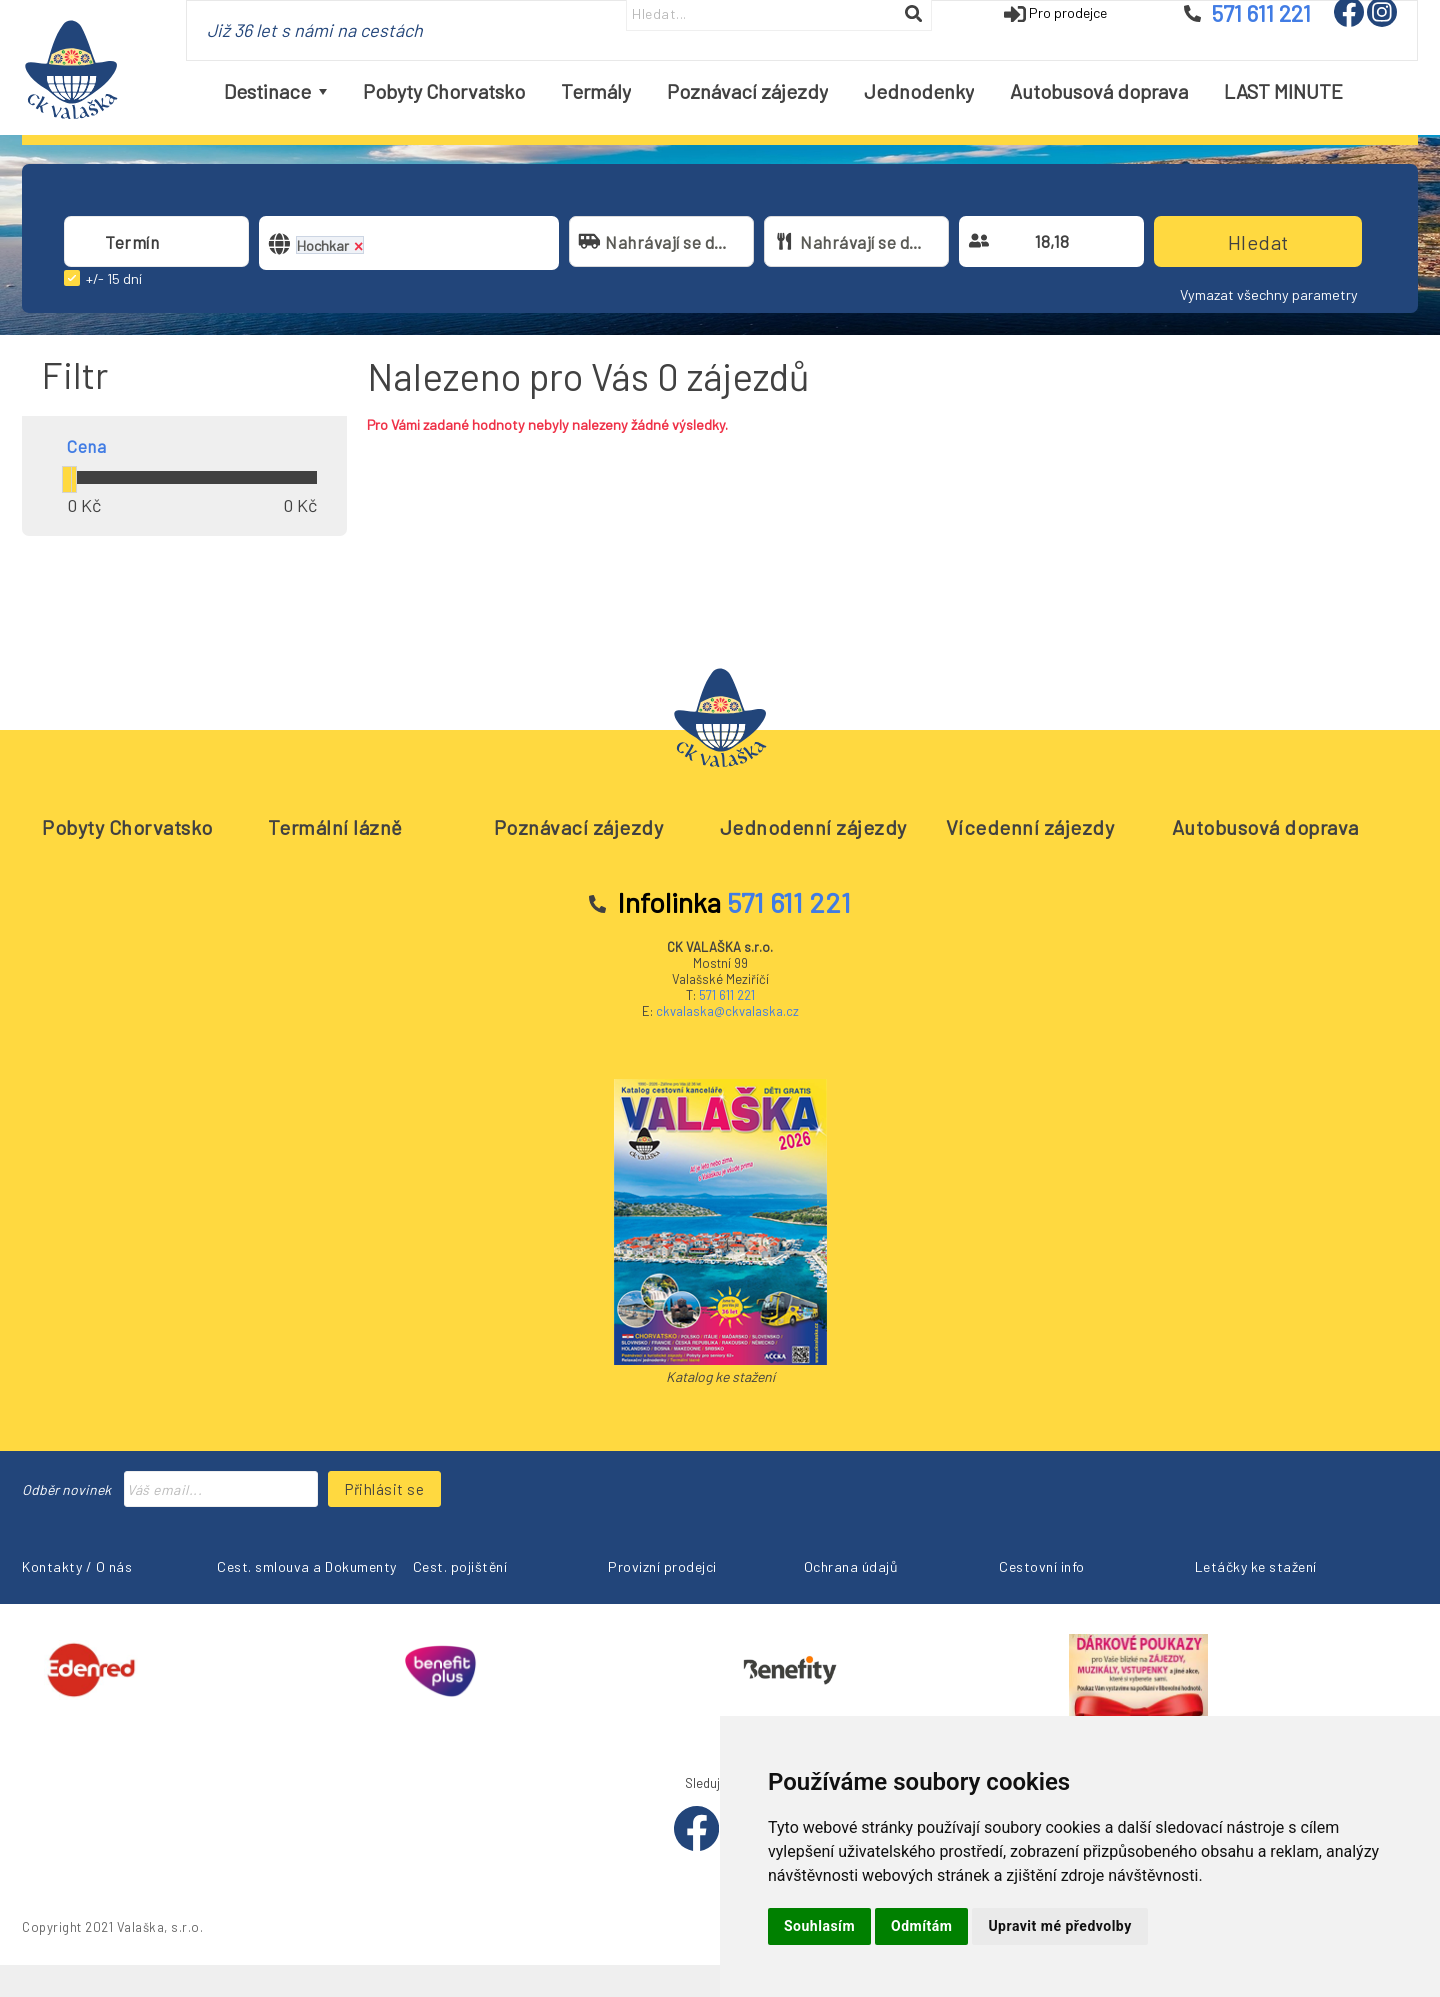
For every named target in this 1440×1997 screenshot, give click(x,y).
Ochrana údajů (851, 1566)
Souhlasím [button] (819, 1926)
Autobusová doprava (1265, 827)
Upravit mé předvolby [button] (1059, 1926)
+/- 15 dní (114, 278)
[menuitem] (275, 91)
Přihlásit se (384, 1489)
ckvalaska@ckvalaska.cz (727, 1011)
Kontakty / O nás (77, 1566)
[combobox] (156, 241)
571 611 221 (727, 995)
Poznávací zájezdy (579, 827)
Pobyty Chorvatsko (127, 827)
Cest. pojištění (460, 1566)
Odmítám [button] (921, 1926)
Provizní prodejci (662, 1566)
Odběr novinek (66, 1489)
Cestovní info (1042, 1566)
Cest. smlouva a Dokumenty (307, 1566)
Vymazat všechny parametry (1269, 294)
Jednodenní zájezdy (813, 827)
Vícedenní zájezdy (1030, 827)
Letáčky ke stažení (1256, 1566)
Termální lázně (335, 827)
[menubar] (783, 91)
